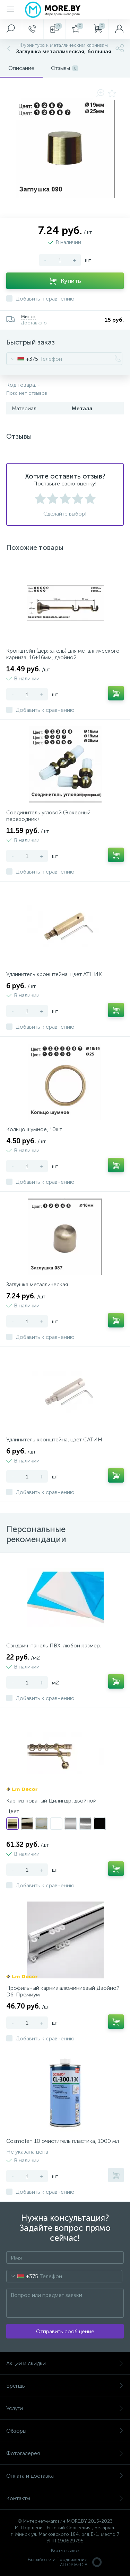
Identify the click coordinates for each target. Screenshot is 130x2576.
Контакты (65, 2498)
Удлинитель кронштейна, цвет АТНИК (54, 974)
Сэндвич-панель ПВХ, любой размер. (53, 1645)
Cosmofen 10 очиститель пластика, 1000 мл (62, 2141)
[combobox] (22, 359)
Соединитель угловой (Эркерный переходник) (48, 815)
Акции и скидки (65, 2363)
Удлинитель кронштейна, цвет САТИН (54, 1439)
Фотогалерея (65, 2453)
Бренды (65, 2385)
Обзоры (65, 2430)
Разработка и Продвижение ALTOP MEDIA (65, 2562)
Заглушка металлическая (37, 1284)
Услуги (65, 2408)
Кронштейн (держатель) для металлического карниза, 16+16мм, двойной (63, 654)
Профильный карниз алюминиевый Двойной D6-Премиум (63, 1991)
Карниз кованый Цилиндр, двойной (51, 1800)
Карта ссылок (65, 2550)
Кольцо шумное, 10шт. (34, 1129)
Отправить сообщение (65, 2331)
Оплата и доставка (65, 2475)
